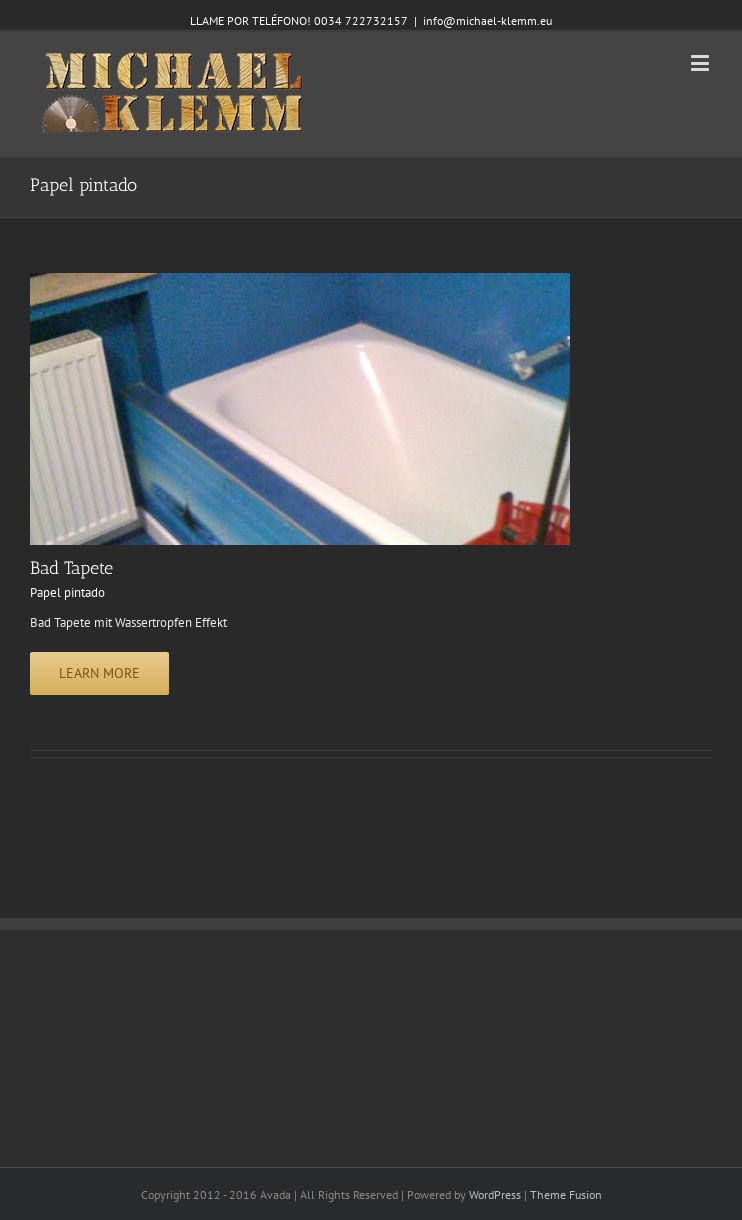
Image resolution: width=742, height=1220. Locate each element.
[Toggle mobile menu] (701, 62)
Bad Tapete (71, 568)
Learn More (99, 673)
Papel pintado (67, 592)
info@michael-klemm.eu (487, 20)
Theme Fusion (566, 1194)
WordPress (495, 1194)
